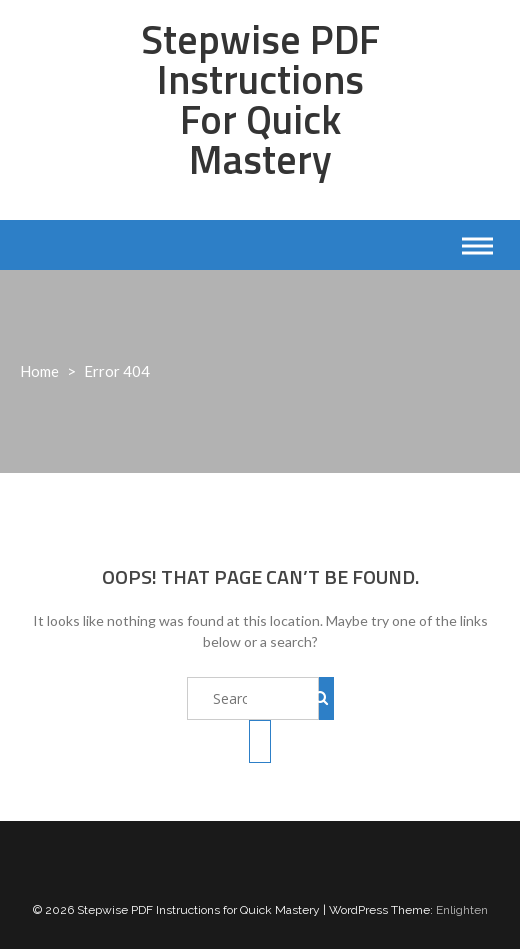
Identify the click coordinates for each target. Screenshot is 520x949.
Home (39, 371)
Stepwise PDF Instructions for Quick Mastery (260, 99)
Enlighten (462, 910)
